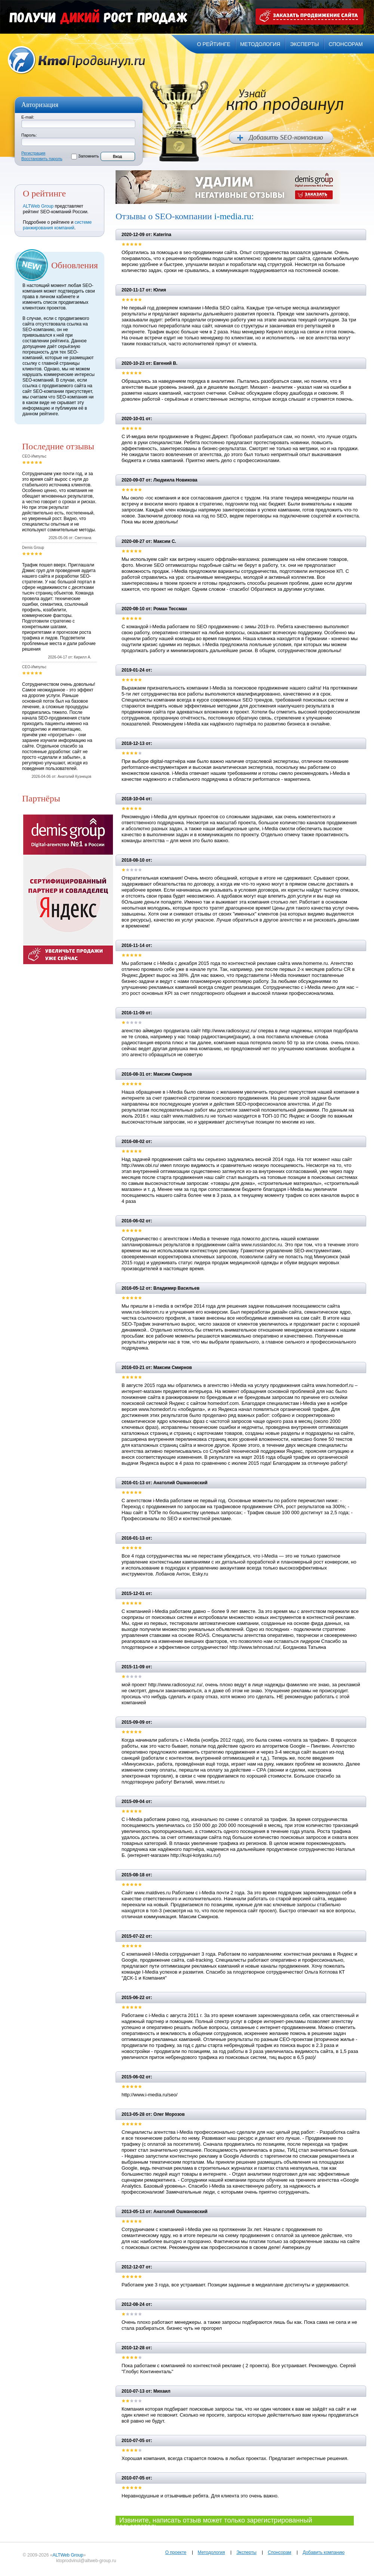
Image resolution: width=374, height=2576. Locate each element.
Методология (211, 2552)
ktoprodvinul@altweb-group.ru (86, 2560)
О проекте (176, 2552)
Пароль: (29, 135)
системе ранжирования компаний (57, 225)
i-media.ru (232, 216)
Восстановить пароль (41, 158)
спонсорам (346, 44)
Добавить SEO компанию (281, 137)
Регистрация (33, 153)
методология (260, 44)
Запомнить (88, 156)
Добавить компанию (323, 2552)
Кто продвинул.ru (76, 60)
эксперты (304, 44)
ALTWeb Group (38, 206)
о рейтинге (213, 44)
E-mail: (27, 117)
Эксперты (246, 2552)
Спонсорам (279, 2552)
